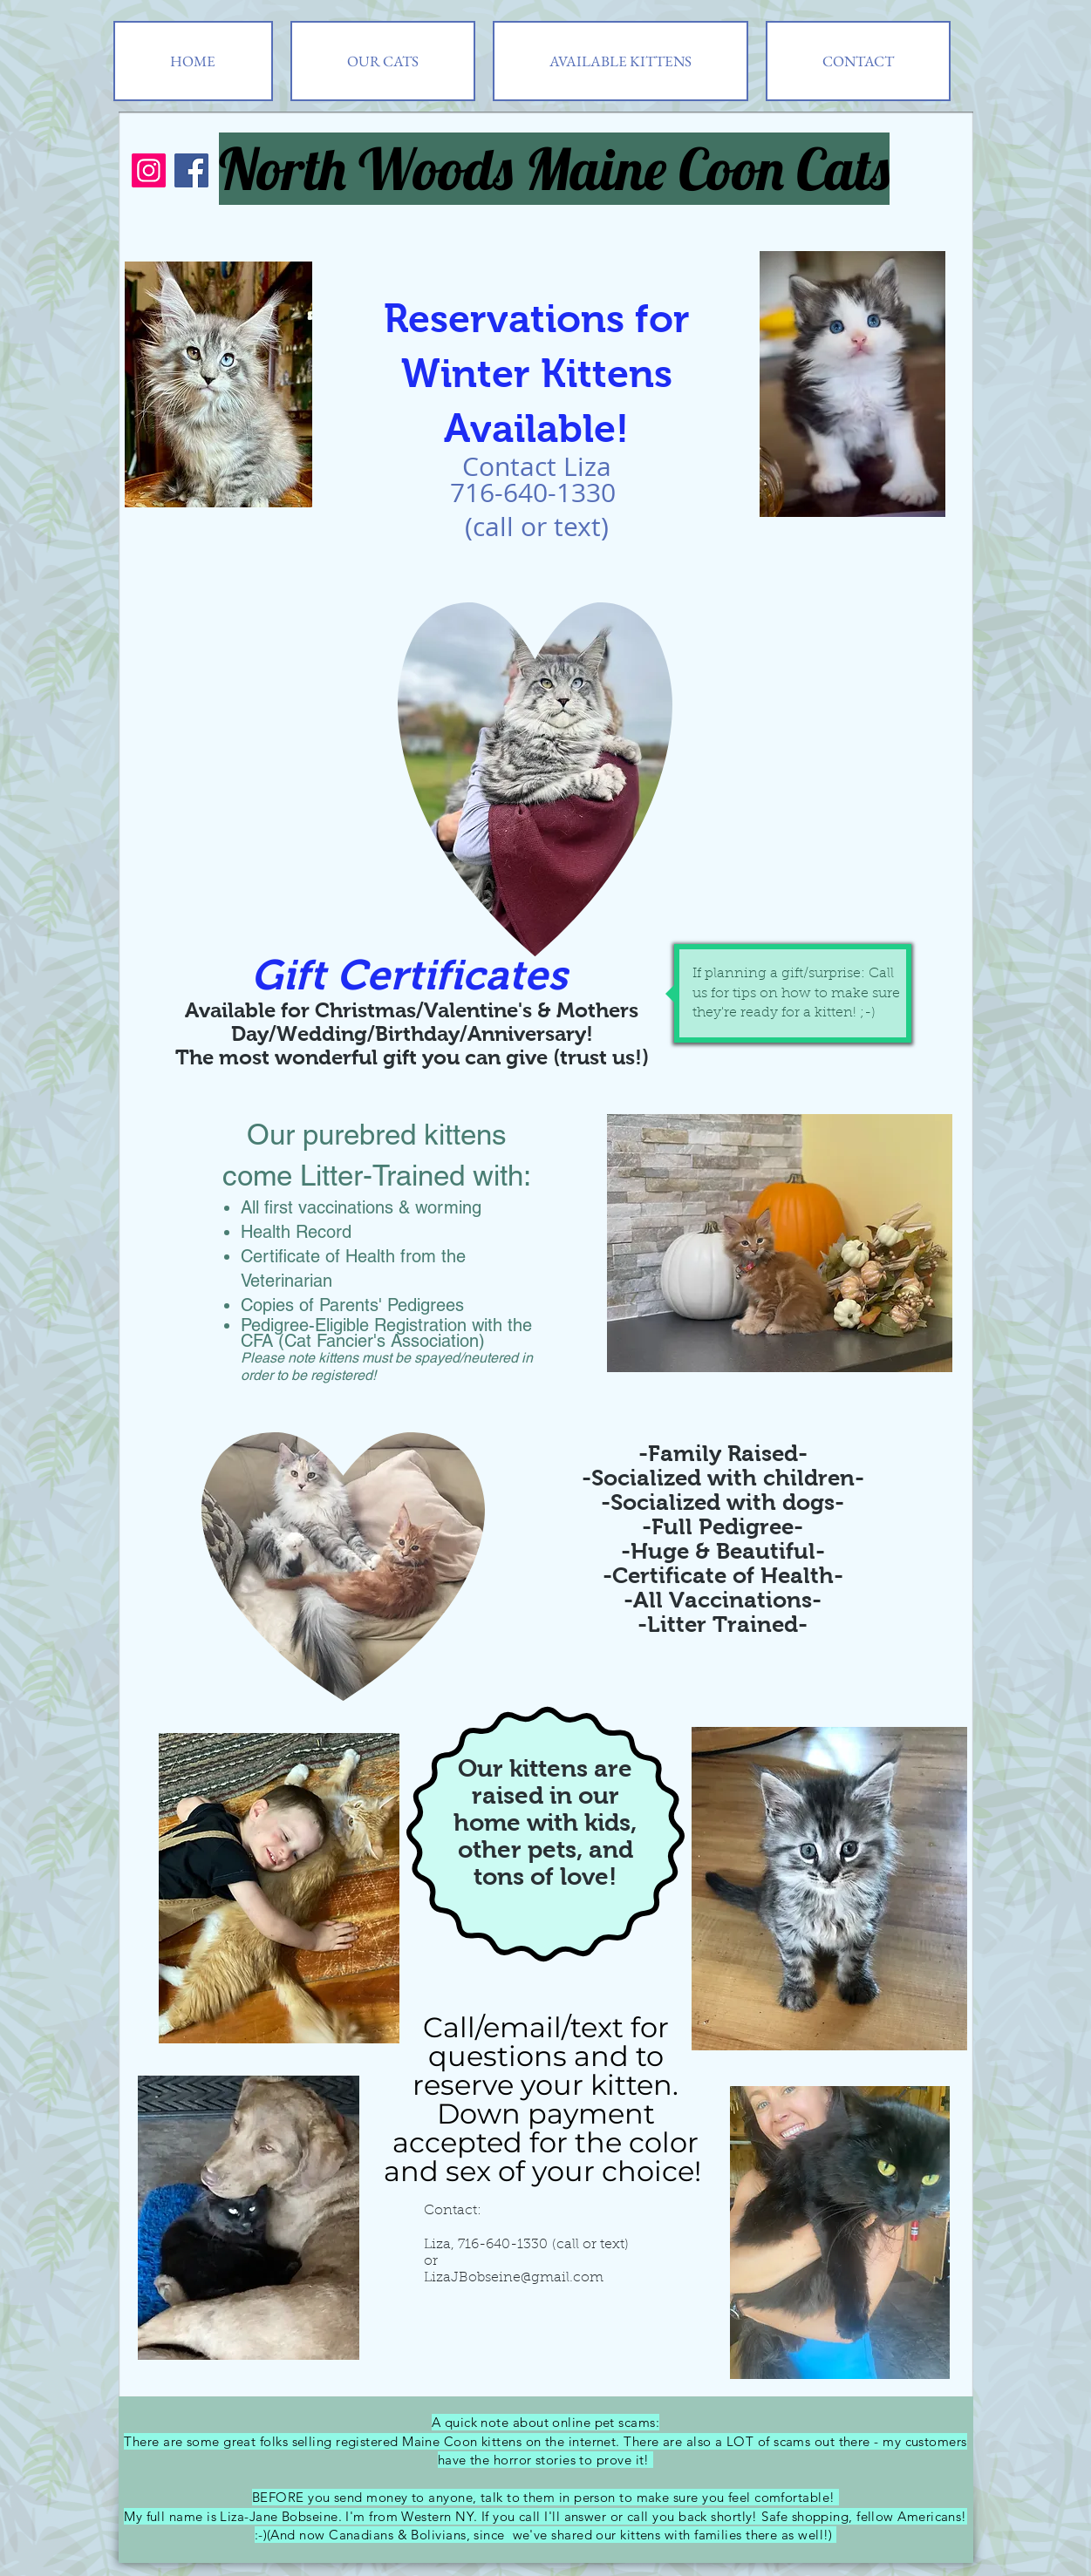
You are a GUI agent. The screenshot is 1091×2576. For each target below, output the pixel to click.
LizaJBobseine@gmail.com (513, 2278)
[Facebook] (191, 170)
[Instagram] (149, 170)
